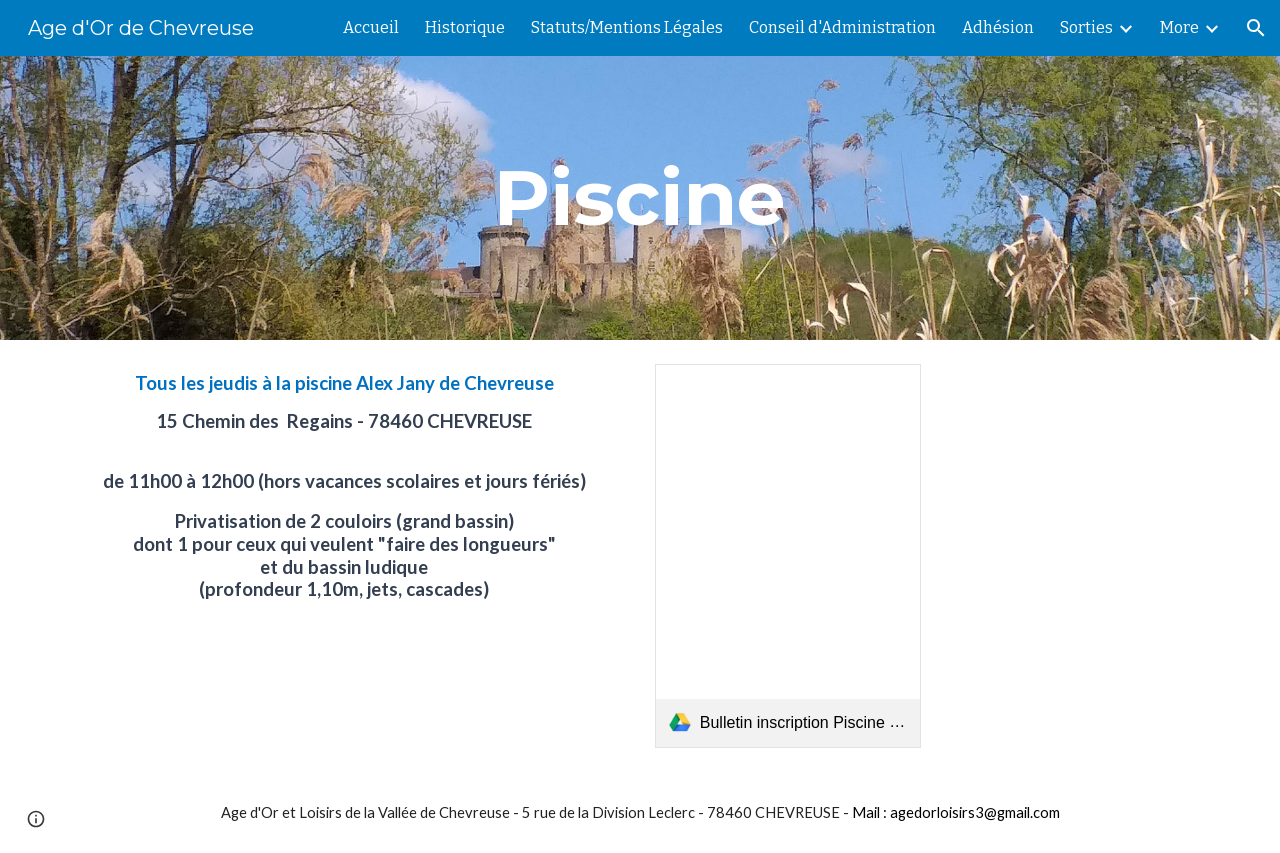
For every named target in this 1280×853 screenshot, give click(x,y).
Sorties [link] (1086, 27)
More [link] (1179, 27)
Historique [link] (465, 27)
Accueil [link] (371, 27)
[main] (640, 198)
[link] (788, 556)
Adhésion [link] (998, 27)
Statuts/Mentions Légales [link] (627, 27)
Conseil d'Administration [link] (842, 27)
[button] (1256, 28)
